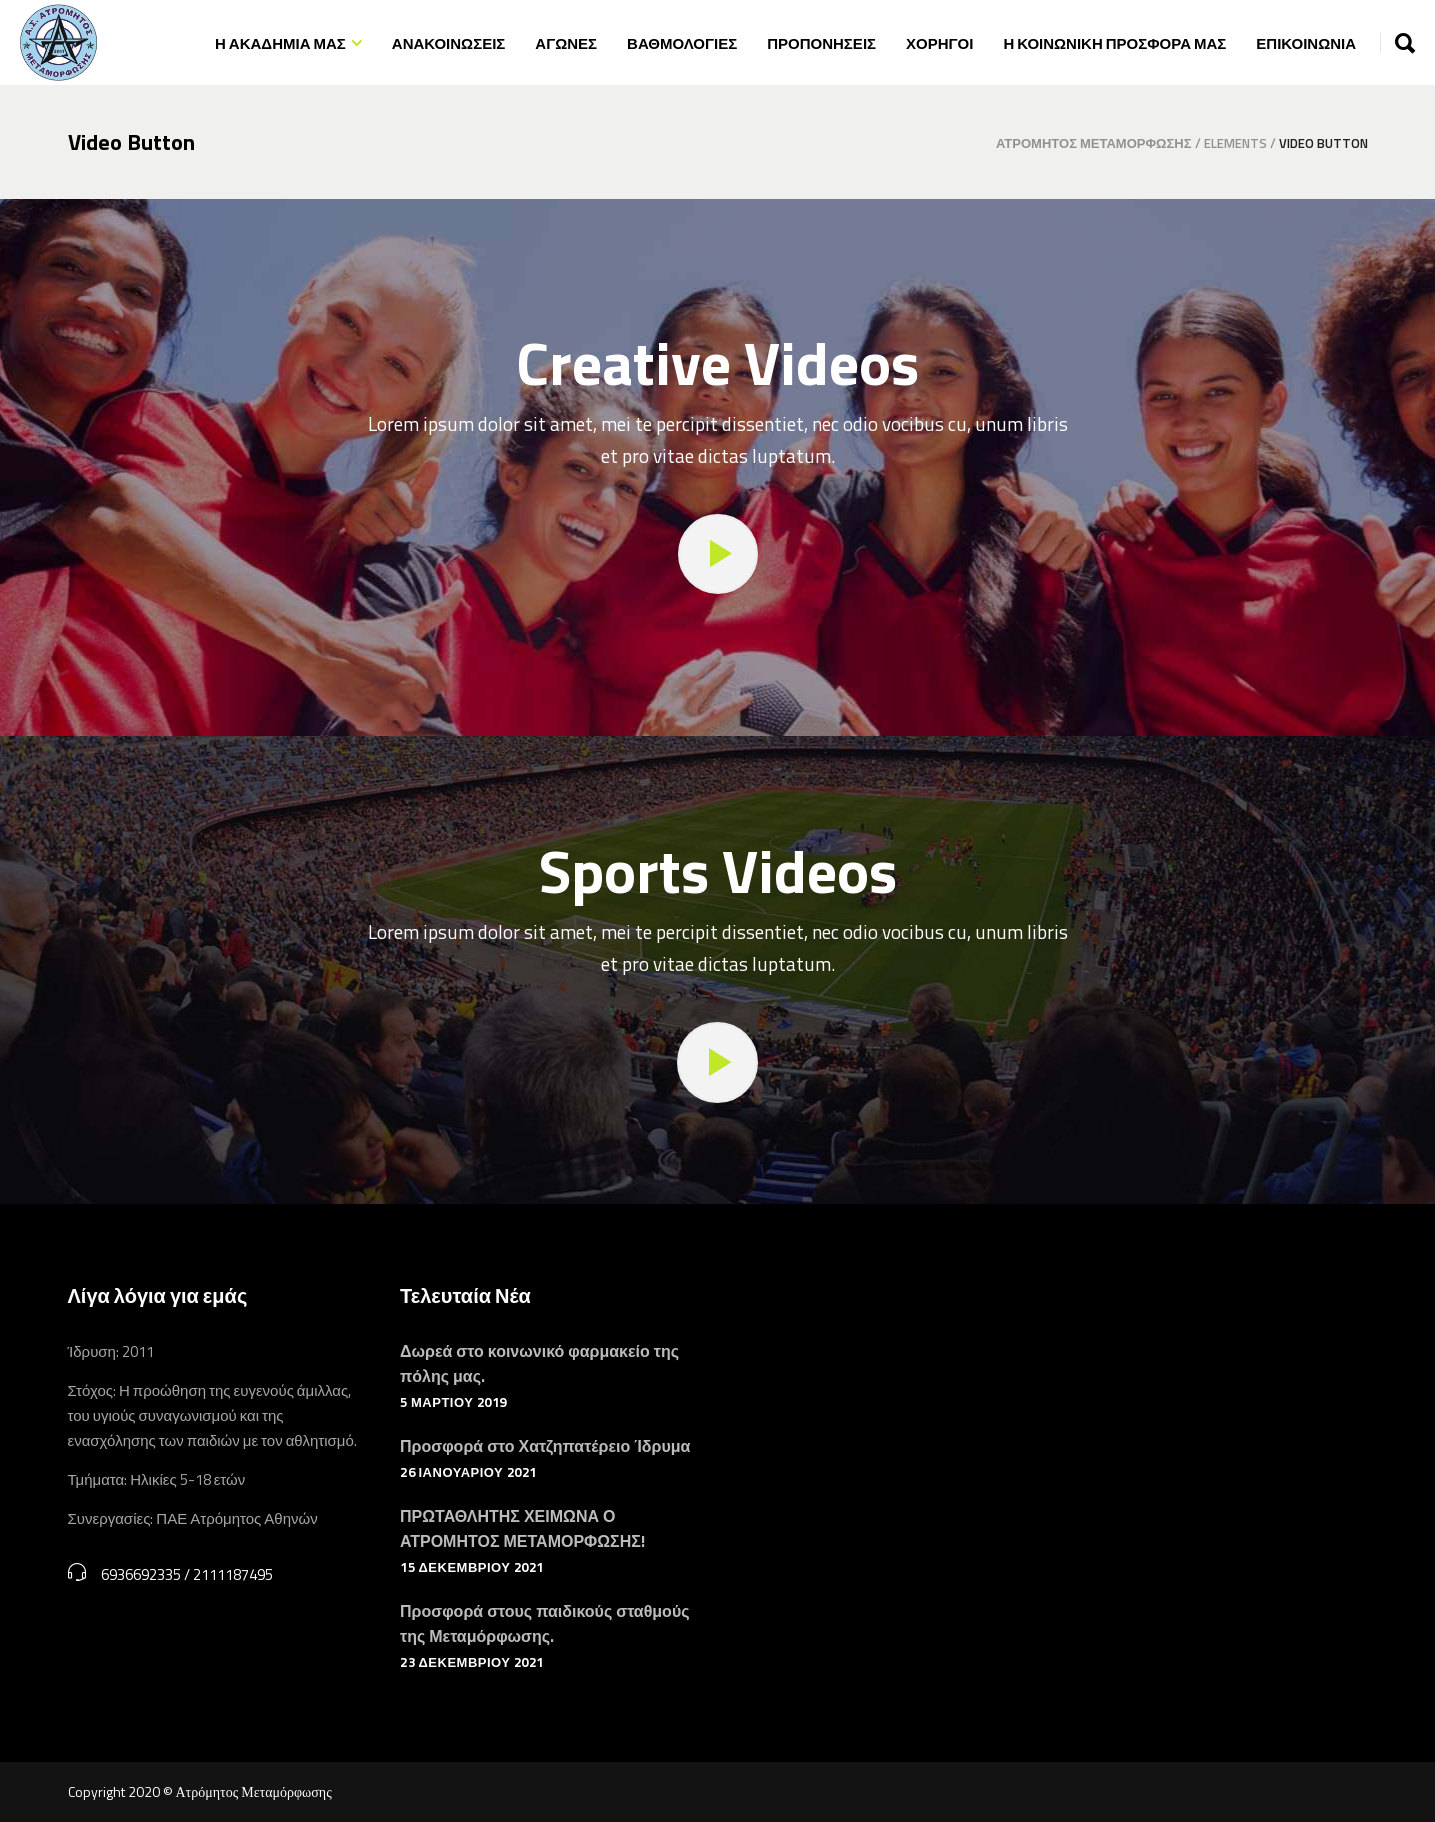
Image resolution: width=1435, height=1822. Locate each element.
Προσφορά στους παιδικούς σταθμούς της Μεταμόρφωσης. (545, 1623)
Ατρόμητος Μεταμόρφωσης (1093, 143)
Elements (1235, 143)
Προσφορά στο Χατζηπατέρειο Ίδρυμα (545, 1446)
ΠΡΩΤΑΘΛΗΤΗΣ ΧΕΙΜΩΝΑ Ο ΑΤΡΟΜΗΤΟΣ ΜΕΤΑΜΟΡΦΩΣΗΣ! (522, 1528)
